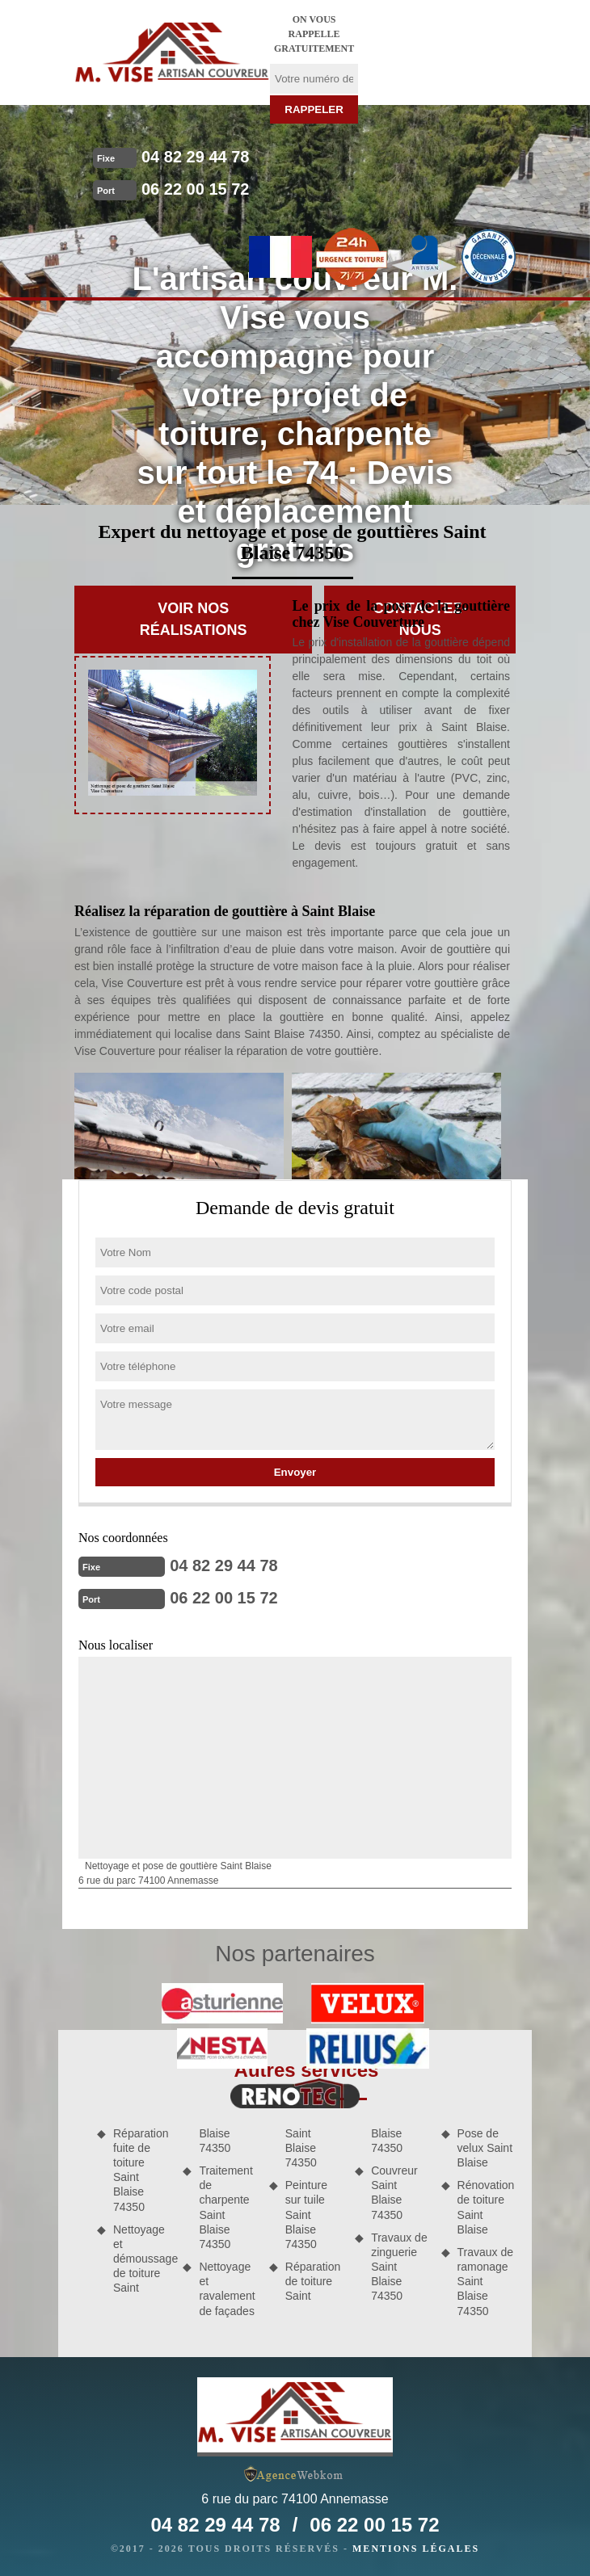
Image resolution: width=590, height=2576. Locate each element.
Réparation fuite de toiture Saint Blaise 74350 (141, 2170)
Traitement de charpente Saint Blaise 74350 (225, 2207)
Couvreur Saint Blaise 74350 (394, 2192)
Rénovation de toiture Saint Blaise (486, 2207)
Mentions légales (415, 2548)
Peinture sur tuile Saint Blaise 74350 (306, 2214)
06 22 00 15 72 (195, 189)
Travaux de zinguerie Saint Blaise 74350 (399, 2267)
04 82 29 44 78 (195, 157)
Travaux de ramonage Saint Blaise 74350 (485, 2282)
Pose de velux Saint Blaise (484, 2148)
